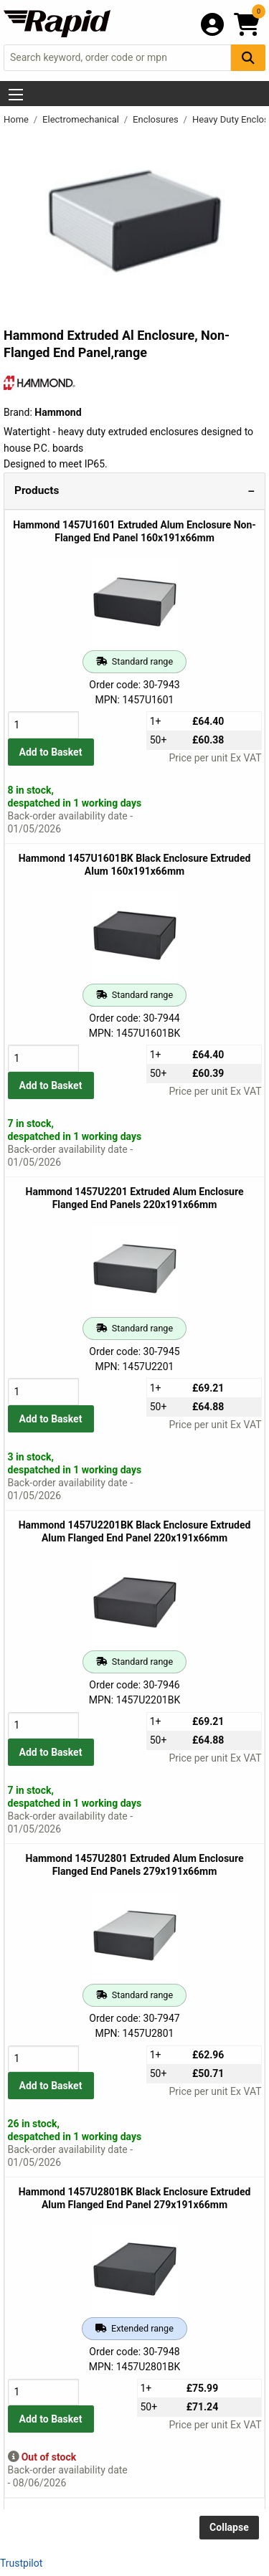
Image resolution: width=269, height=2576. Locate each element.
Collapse (229, 2527)
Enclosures (157, 119)
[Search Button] (248, 57)
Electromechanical (81, 119)
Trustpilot (21, 2563)
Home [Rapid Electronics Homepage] (17, 119)
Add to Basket (50, 752)
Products (36, 490)
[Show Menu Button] (16, 94)
